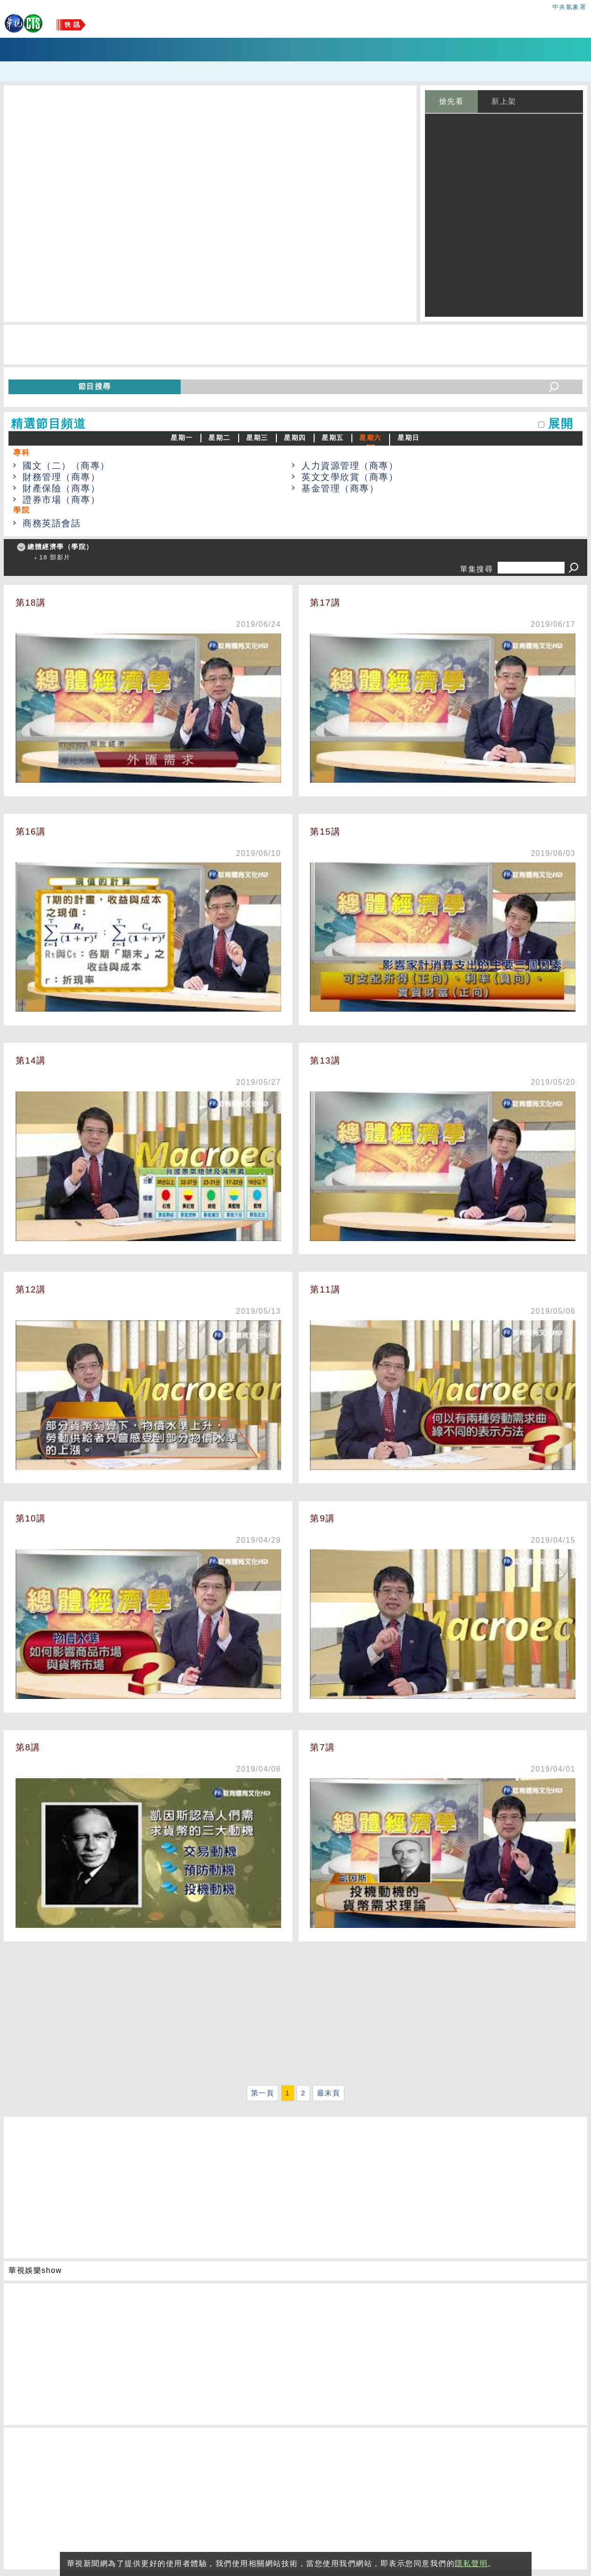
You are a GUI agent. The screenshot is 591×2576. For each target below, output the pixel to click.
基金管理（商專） (340, 488)
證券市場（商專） (61, 500)
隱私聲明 (471, 2563)
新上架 (503, 101)
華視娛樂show (35, 2270)
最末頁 (329, 2093)
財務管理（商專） (61, 477)
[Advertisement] (287, 2016)
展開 (560, 423)
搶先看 (451, 101)
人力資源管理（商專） (349, 466)
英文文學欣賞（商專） (349, 477)
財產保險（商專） (61, 488)
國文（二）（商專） (66, 466)
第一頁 (263, 2093)
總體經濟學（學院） (60, 546)
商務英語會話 (52, 523)
